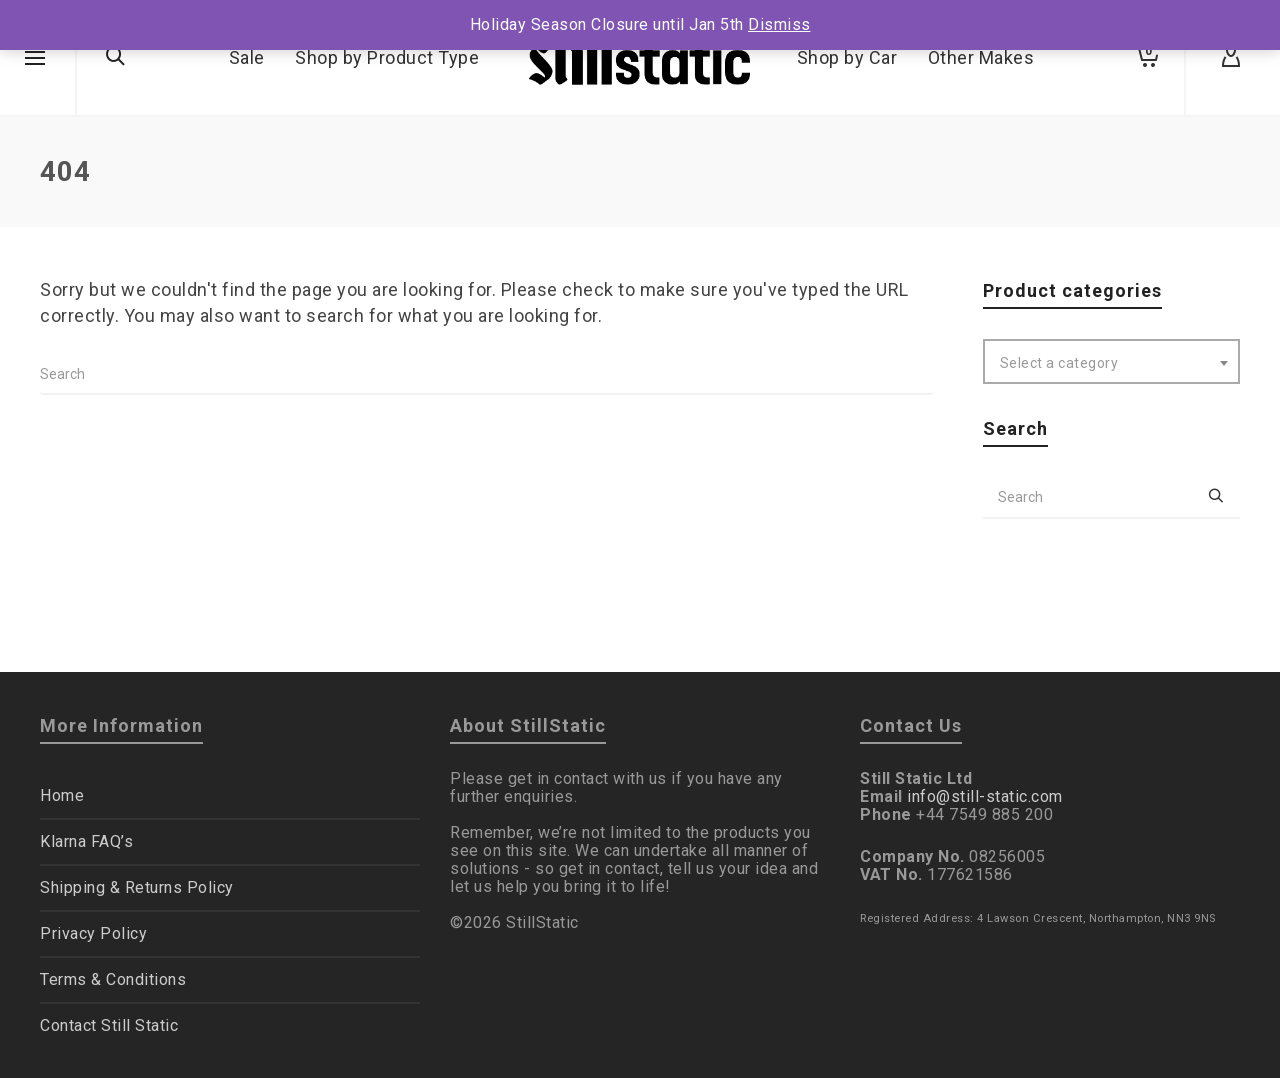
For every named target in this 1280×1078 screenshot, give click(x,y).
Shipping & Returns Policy (137, 887)
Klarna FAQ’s (86, 841)
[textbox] (1112, 363)
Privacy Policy (93, 933)
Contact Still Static (109, 1025)
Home (62, 795)
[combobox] (1112, 361)
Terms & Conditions (113, 979)
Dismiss (779, 24)
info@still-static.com (985, 796)
